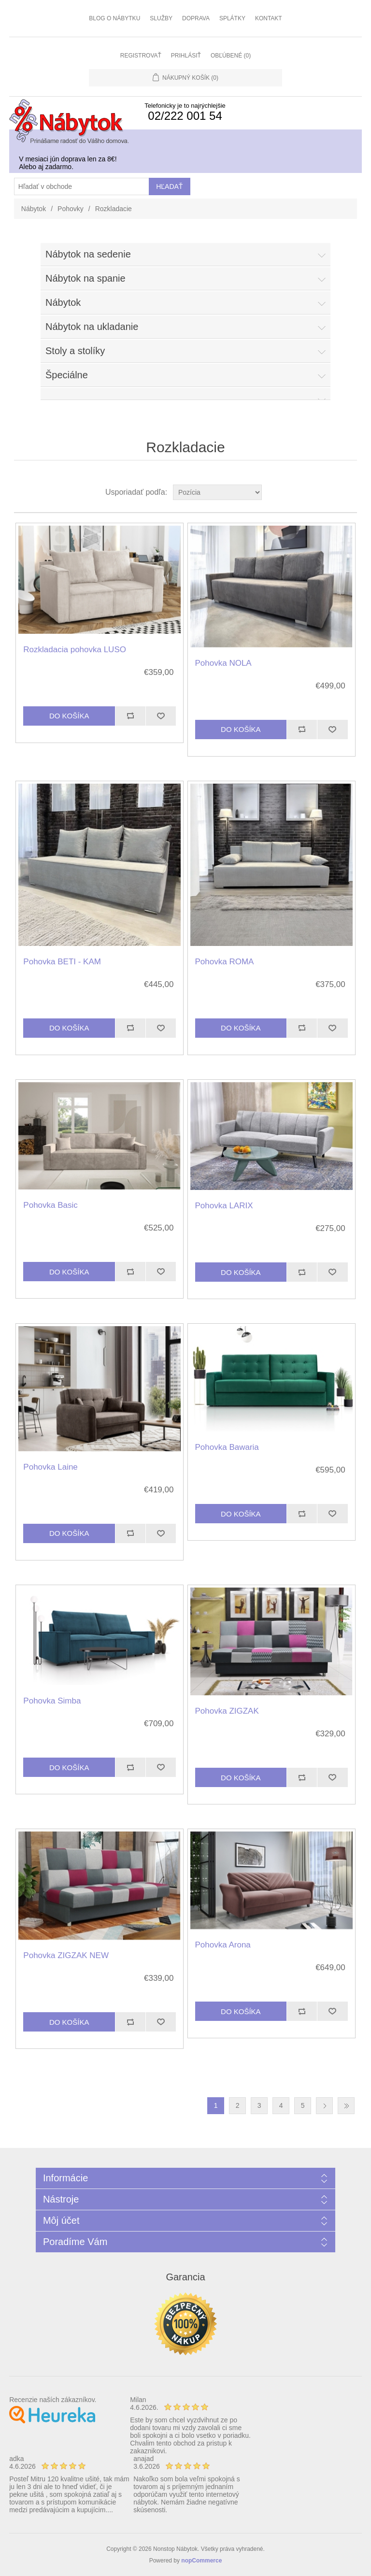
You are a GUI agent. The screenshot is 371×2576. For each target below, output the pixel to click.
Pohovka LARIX (224, 1205)
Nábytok (33, 209)
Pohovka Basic (50, 1205)
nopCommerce (201, 2560)
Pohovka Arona (223, 1944)
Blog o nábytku (114, 18)
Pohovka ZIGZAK (227, 1711)
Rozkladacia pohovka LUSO (74, 649)
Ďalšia (324, 2105)
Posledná (346, 2105)
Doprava (196, 18)
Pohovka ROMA (224, 961)
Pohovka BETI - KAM (62, 961)
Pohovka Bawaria (227, 1447)
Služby (161, 18)
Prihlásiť (186, 55)
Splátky (232, 18)
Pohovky (70, 209)
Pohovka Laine (50, 1467)
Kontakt (268, 18)
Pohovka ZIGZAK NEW (66, 1955)
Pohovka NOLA (223, 663)
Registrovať (140, 55)
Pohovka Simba (52, 1700)
